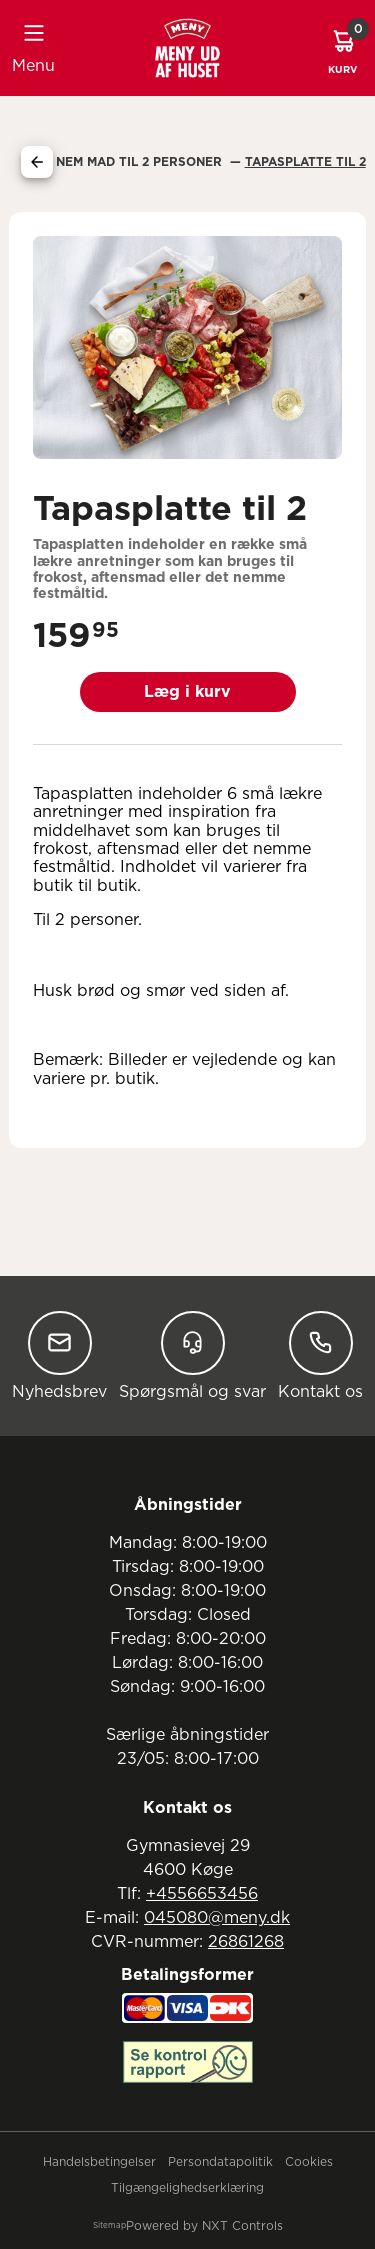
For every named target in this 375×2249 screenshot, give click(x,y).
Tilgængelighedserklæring (187, 2188)
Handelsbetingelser (99, 2162)
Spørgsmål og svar (192, 1355)
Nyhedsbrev (59, 1355)
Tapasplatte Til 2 (305, 162)
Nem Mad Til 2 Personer (141, 162)
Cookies (309, 2162)
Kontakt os (320, 1355)
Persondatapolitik (220, 2162)
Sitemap (109, 2226)
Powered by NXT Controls (204, 2226)
